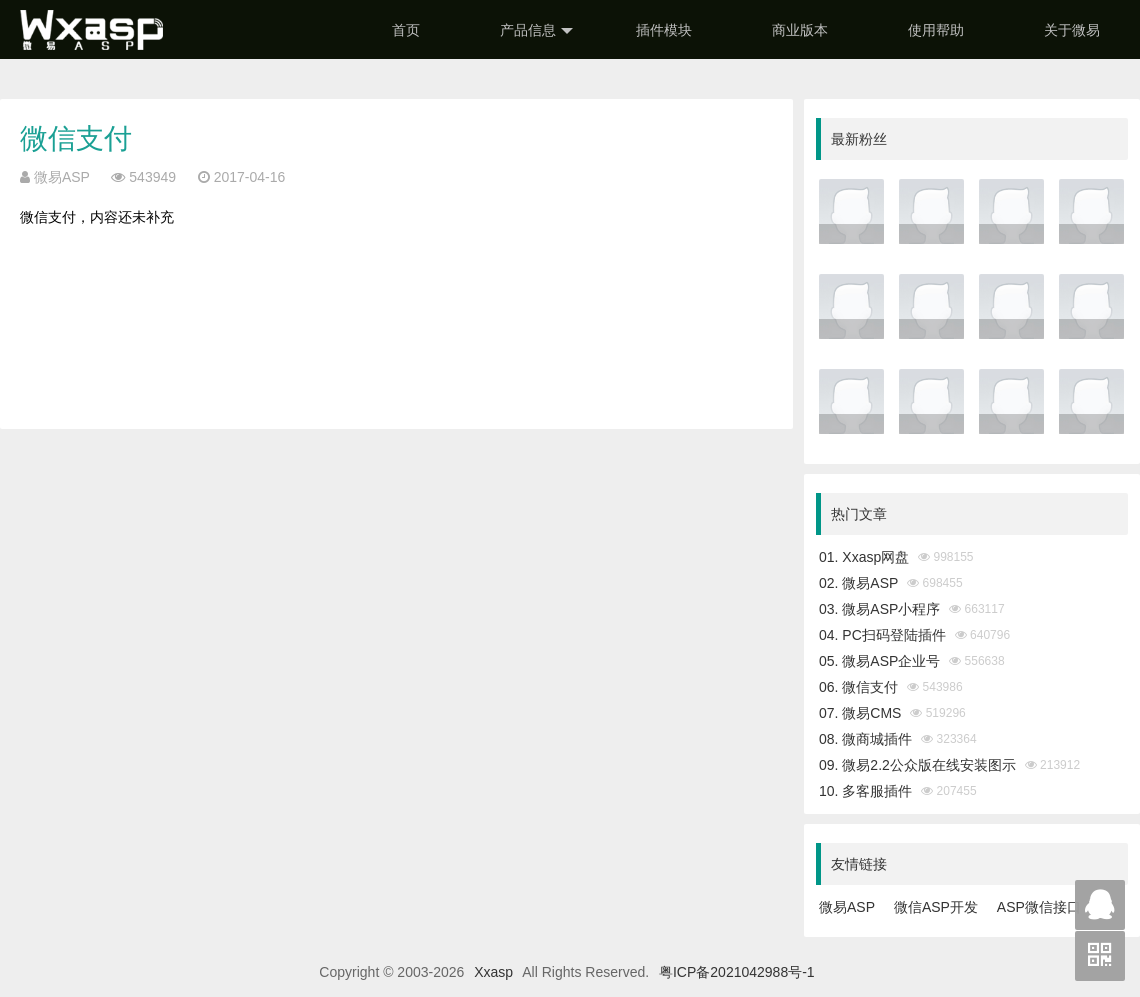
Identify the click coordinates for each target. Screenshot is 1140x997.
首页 (406, 30)
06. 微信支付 (858, 687)
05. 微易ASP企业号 (879, 661)
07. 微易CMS (860, 713)
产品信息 (536, 31)
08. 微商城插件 (865, 739)
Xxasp (493, 972)
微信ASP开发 (936, 907)
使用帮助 (936, 30)
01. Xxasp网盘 (864, 557)
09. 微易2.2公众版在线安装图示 (917, 765)
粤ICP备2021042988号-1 (737, 972)
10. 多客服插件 (865, 791)
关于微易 (1072, 30)
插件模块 (664, 30)
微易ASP (847, 907)
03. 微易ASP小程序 (879, 609)
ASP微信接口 (1039, 907)
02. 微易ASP (858, 583)
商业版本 (800, 30)
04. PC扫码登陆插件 (882, 635)
